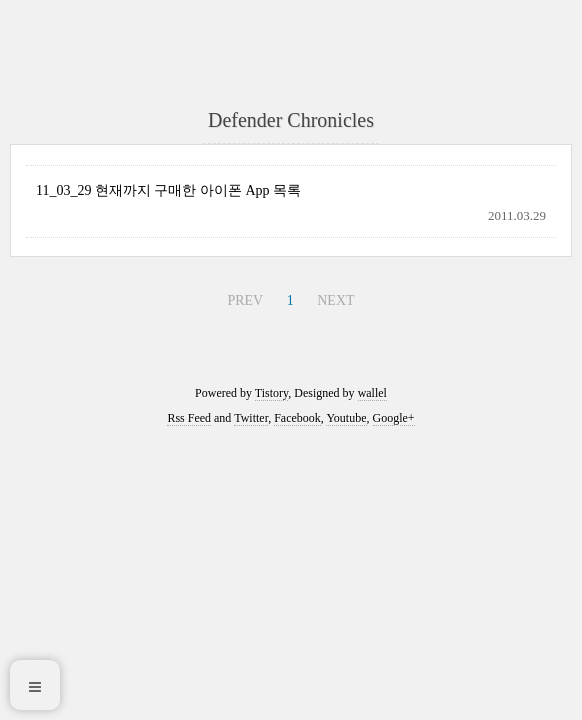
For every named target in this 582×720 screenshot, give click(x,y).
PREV (245, 300)
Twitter (251, 418)
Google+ (394, 418)
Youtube (346, 418)
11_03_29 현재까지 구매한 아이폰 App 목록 (168, 190)
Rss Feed (189, 418)
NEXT (335, 300)
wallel (372, 393)
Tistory (271, 393)
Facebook (297, 418)
